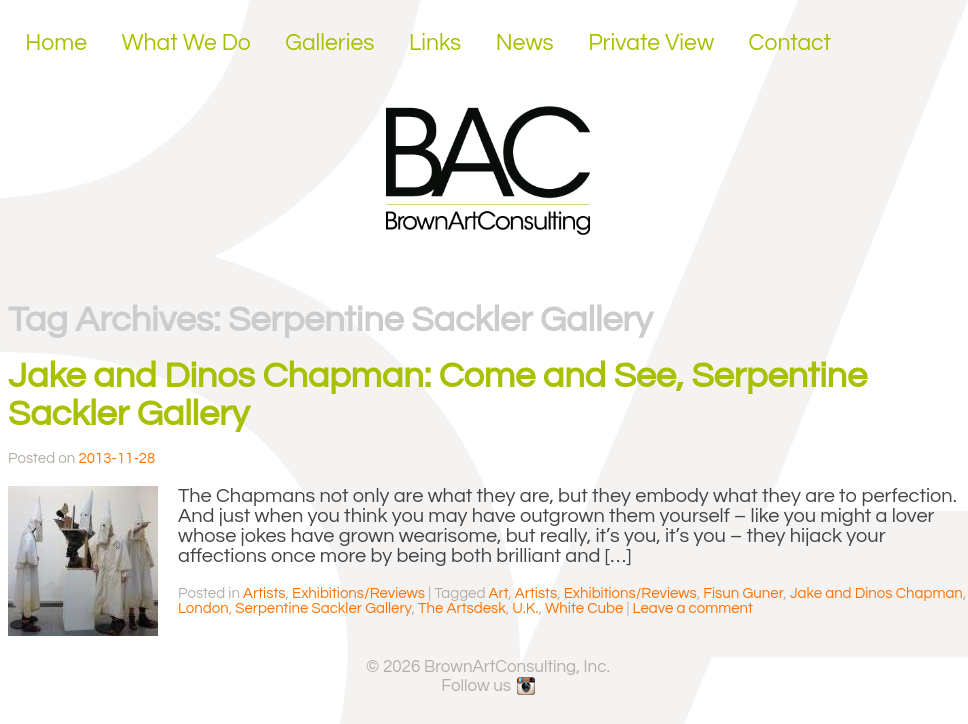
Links (435, 43)
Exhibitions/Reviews (358, 593)
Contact (790, 43)
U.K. (525, 608)
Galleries (329, 43)
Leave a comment (693, 608)
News (525, 43)
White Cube (584, 608)
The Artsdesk (462, 608)
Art (499, 593)
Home (56, 43)
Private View (651, 43)
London (203, 608)
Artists (264, 593)
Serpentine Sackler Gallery (323, 608)
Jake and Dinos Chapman (876, 593)
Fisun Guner (743, 593)
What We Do (186, 43)
